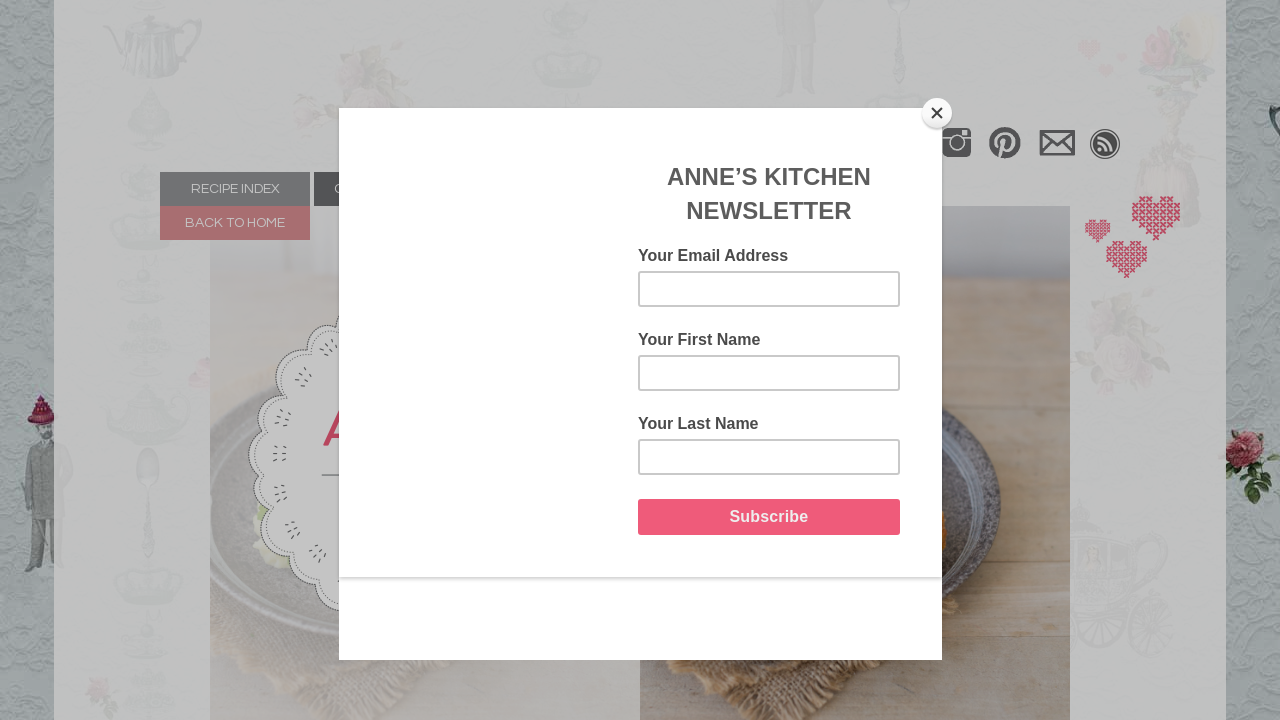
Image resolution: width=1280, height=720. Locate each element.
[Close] (937, 113)
